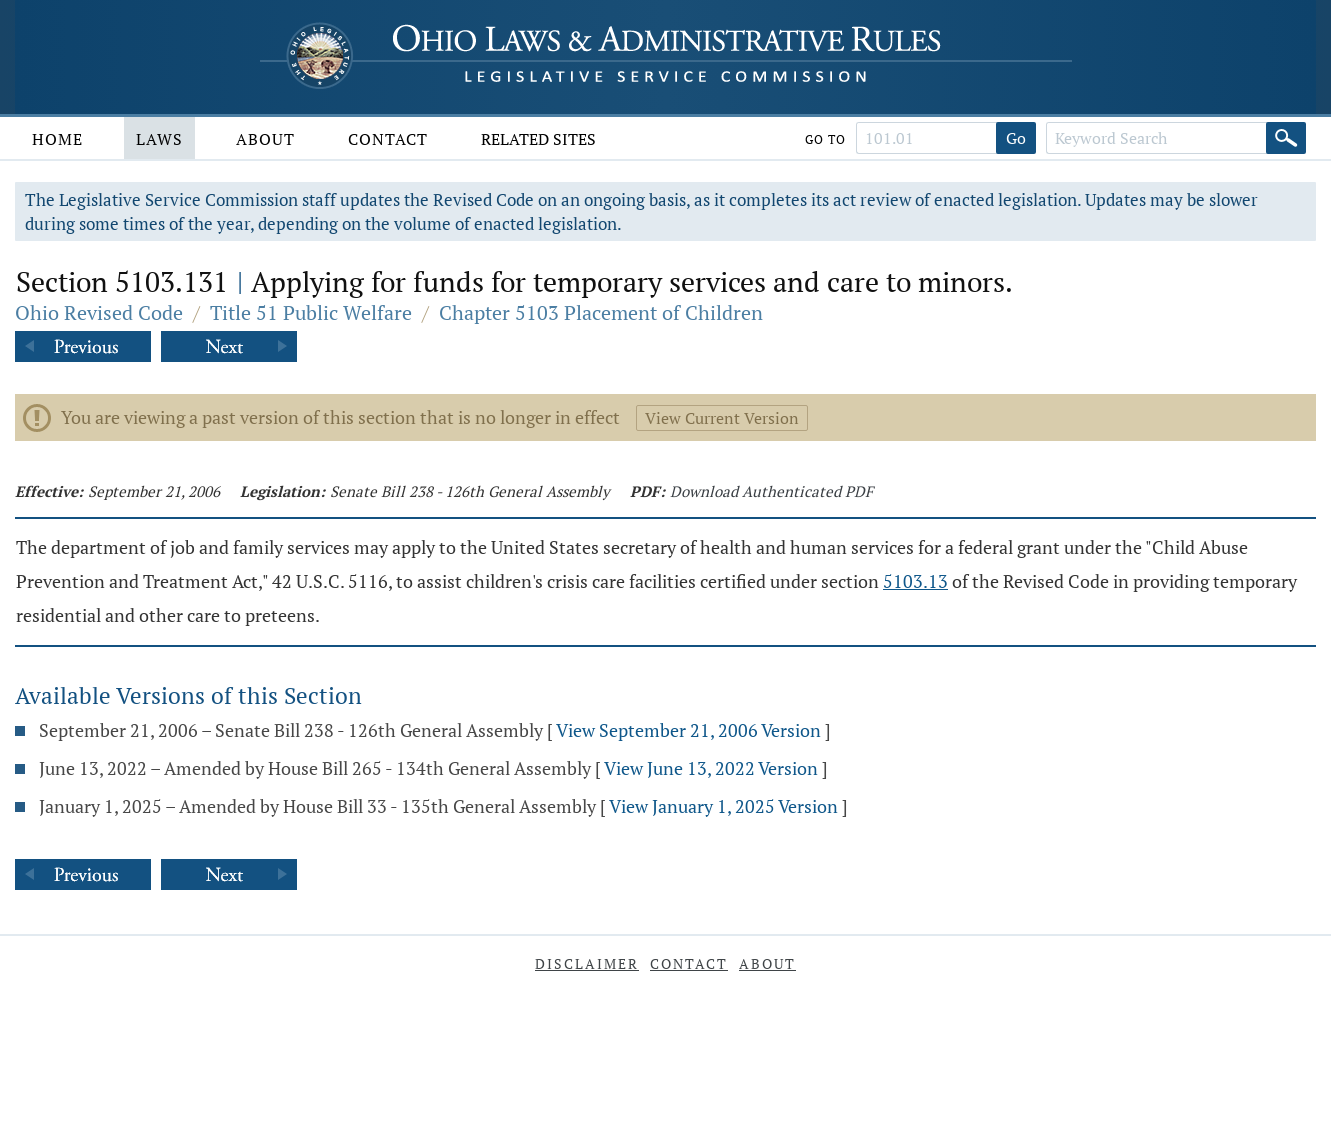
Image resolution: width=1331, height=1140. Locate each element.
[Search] (1286, 138)
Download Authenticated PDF (771, 491)
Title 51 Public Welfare (311, 312)
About (265, 139)
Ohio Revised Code (99, 312)
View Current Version (722, 418)
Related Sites (538, 139)
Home (57, 139)
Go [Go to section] (1016, 138)
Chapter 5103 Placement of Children (601, 312)
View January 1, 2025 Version (723, 806)
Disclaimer (587, 963)
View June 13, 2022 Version (711, 768)
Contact (388, 139)
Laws (159, 139)
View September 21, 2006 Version (688, 730)
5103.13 (915, 581)
